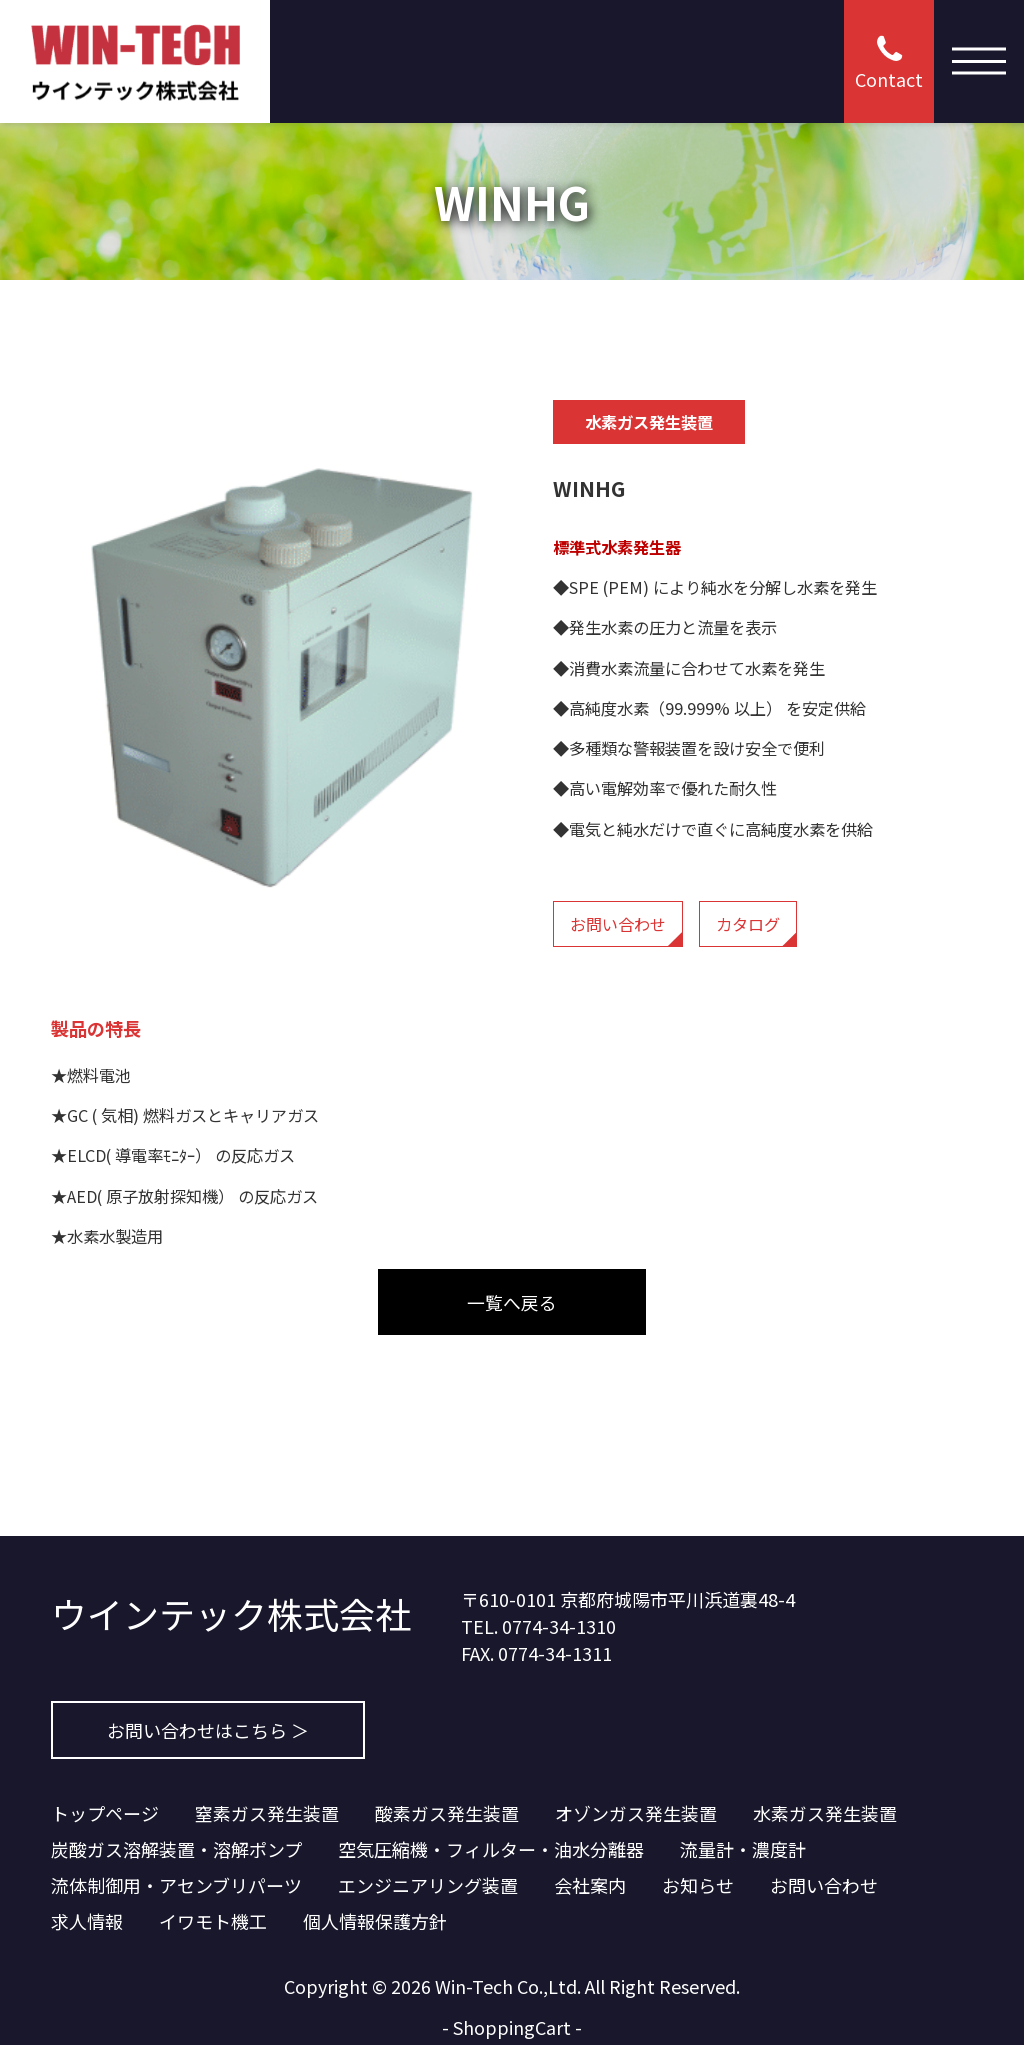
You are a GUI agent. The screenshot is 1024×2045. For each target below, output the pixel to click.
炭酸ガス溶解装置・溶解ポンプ (176, 1849)
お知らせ (698, 1885)
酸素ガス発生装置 (447, 1813)
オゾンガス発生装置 (636, 1813)
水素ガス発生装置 (825, 1813)
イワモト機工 (213, 1921)
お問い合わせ (618, 924)
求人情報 (87, 1921)
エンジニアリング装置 (428, 1885)
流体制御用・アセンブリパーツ (176, 1885)
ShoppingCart (512, 2027)
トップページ (105, 1813)
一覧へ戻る (512, 1302)
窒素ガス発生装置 (267, 1813)
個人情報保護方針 (375, 1921)
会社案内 (590, 1885)
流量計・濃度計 (743, 1849)
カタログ (748, 924)
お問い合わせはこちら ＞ (208, 1730)
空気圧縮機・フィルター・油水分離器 (491, 1849)
